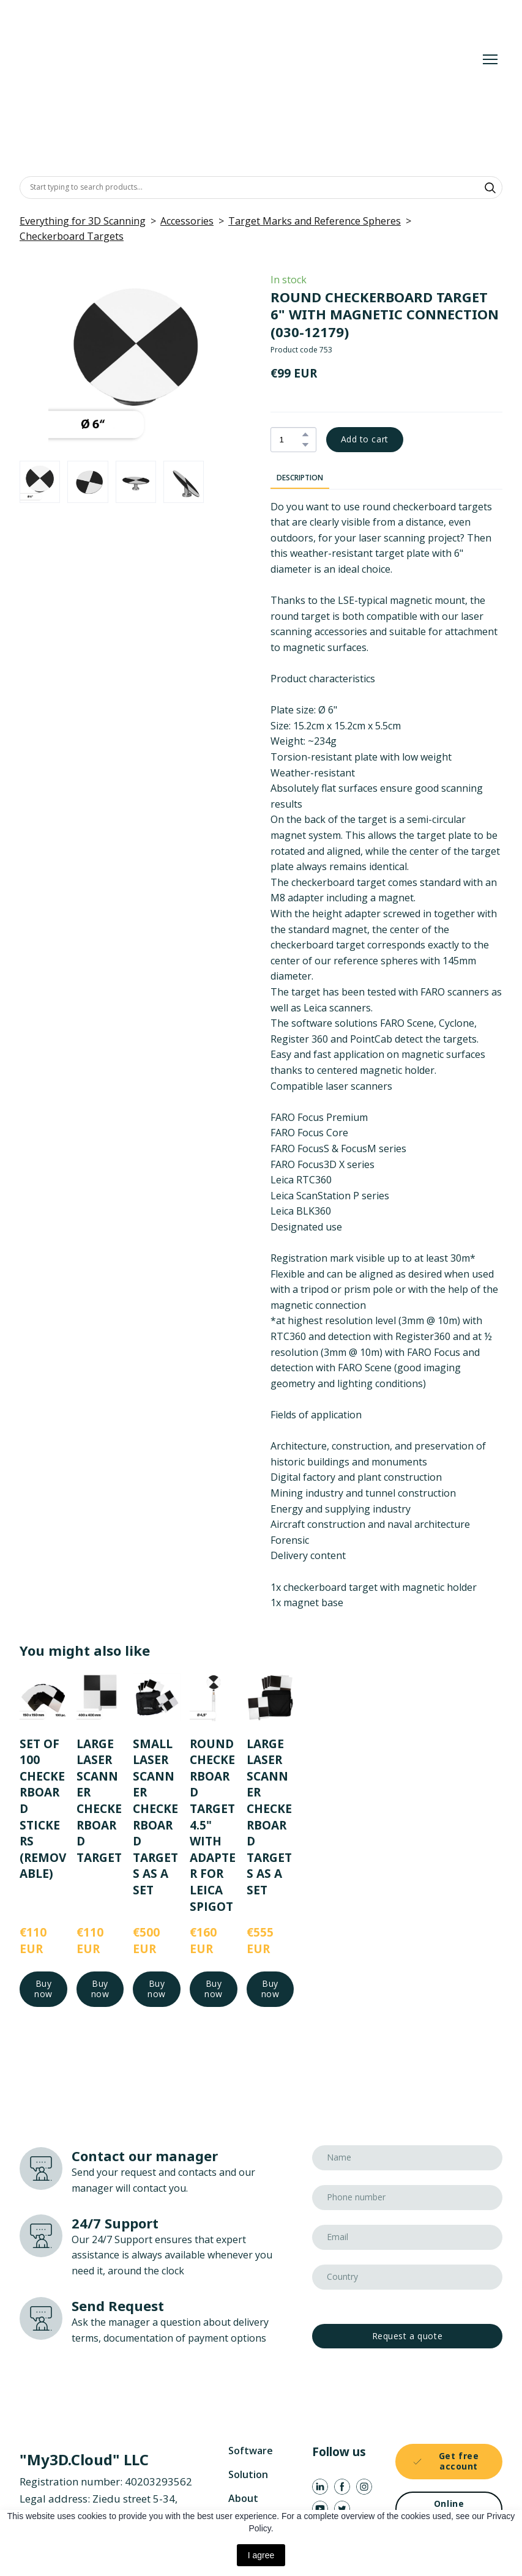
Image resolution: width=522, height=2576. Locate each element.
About (243, 2498)
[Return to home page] (199, 59)
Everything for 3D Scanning (83, 221)
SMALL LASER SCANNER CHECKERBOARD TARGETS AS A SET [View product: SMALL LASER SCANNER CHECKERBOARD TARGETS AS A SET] (155, 1817)
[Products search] (261, 187)
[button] (490, 188)
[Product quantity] (290, 440)
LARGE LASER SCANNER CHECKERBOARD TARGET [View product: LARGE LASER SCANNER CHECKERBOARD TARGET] (99, 1801)
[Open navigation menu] (490, 59)
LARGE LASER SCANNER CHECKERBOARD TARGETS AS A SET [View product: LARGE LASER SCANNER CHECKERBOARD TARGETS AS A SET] (269, 1817)
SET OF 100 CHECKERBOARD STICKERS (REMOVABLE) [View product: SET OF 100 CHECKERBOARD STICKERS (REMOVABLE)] (43, 1809)
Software (250, 2450)
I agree (261, 2555)
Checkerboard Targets (72, 236)
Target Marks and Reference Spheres (314, 221)
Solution (248, 2474)
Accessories (187, 221)
